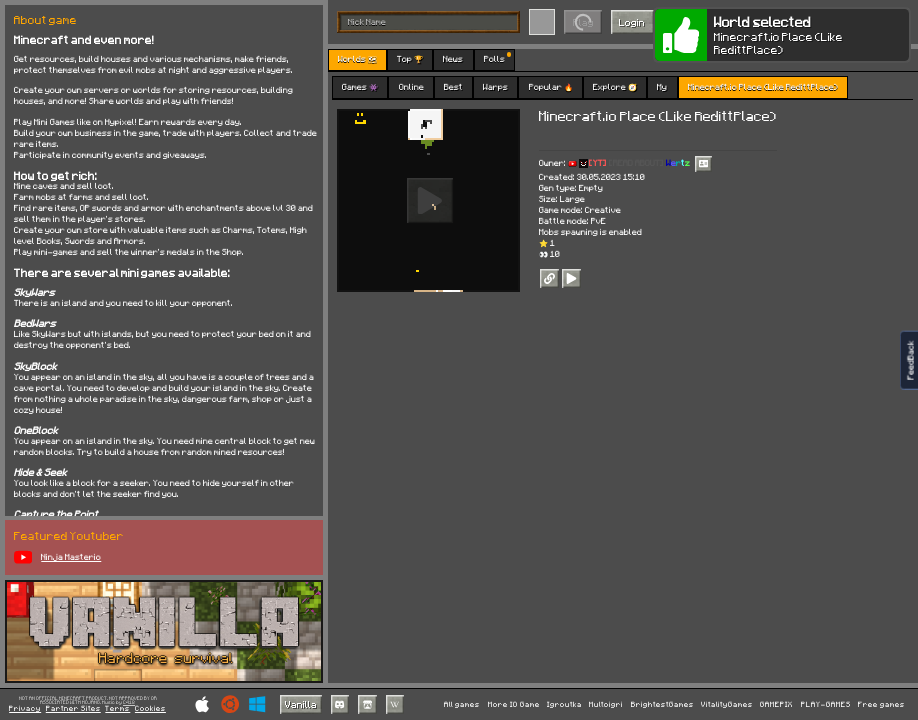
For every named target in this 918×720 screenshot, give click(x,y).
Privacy (25, 709)
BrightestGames (662, 704)
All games (462, 704)
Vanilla (301, 704)
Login (632, 22)
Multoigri (606, 704)
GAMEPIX (776, 704)
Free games (881, 704)
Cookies (150, 709)
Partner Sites (73, 709)
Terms (117, 709)
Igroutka (564, 704)
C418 (129, 702)
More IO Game (514, 704)
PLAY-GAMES (826, 704)
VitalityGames (727, 704)
